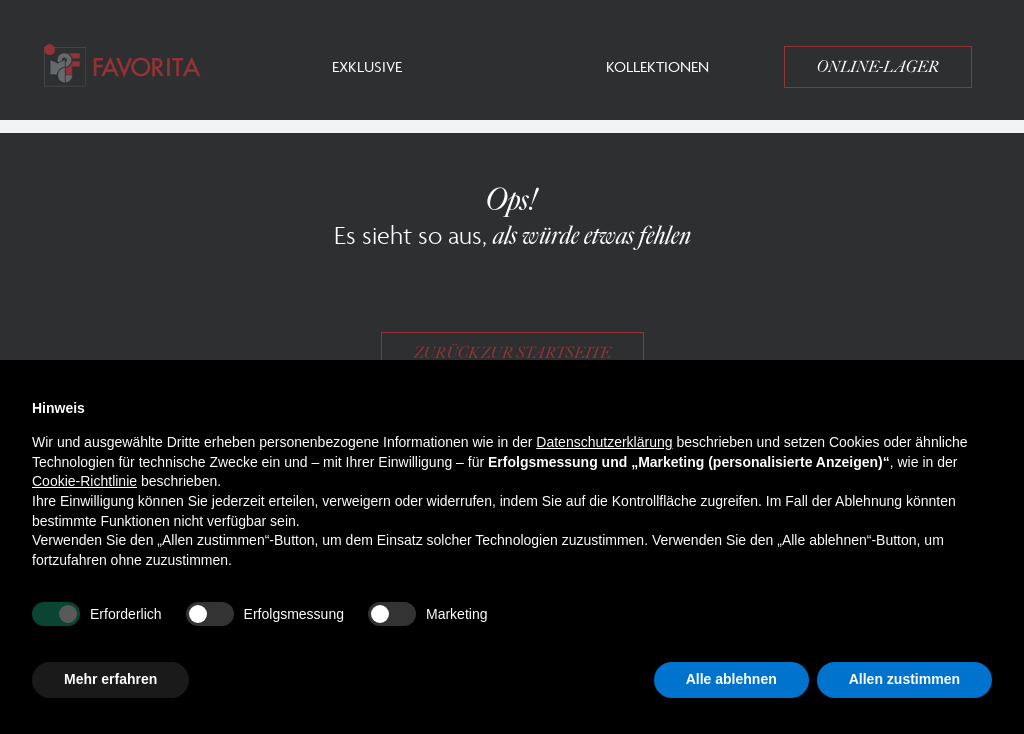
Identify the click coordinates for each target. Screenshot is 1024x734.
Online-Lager (878, 67)
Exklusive (367, 66)
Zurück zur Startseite (512, 353)
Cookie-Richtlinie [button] (84, 481)
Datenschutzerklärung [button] (604, 442)
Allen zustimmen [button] (904, 679)
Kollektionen (657, 66)
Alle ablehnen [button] (731, 679)
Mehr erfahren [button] (110, 679)
